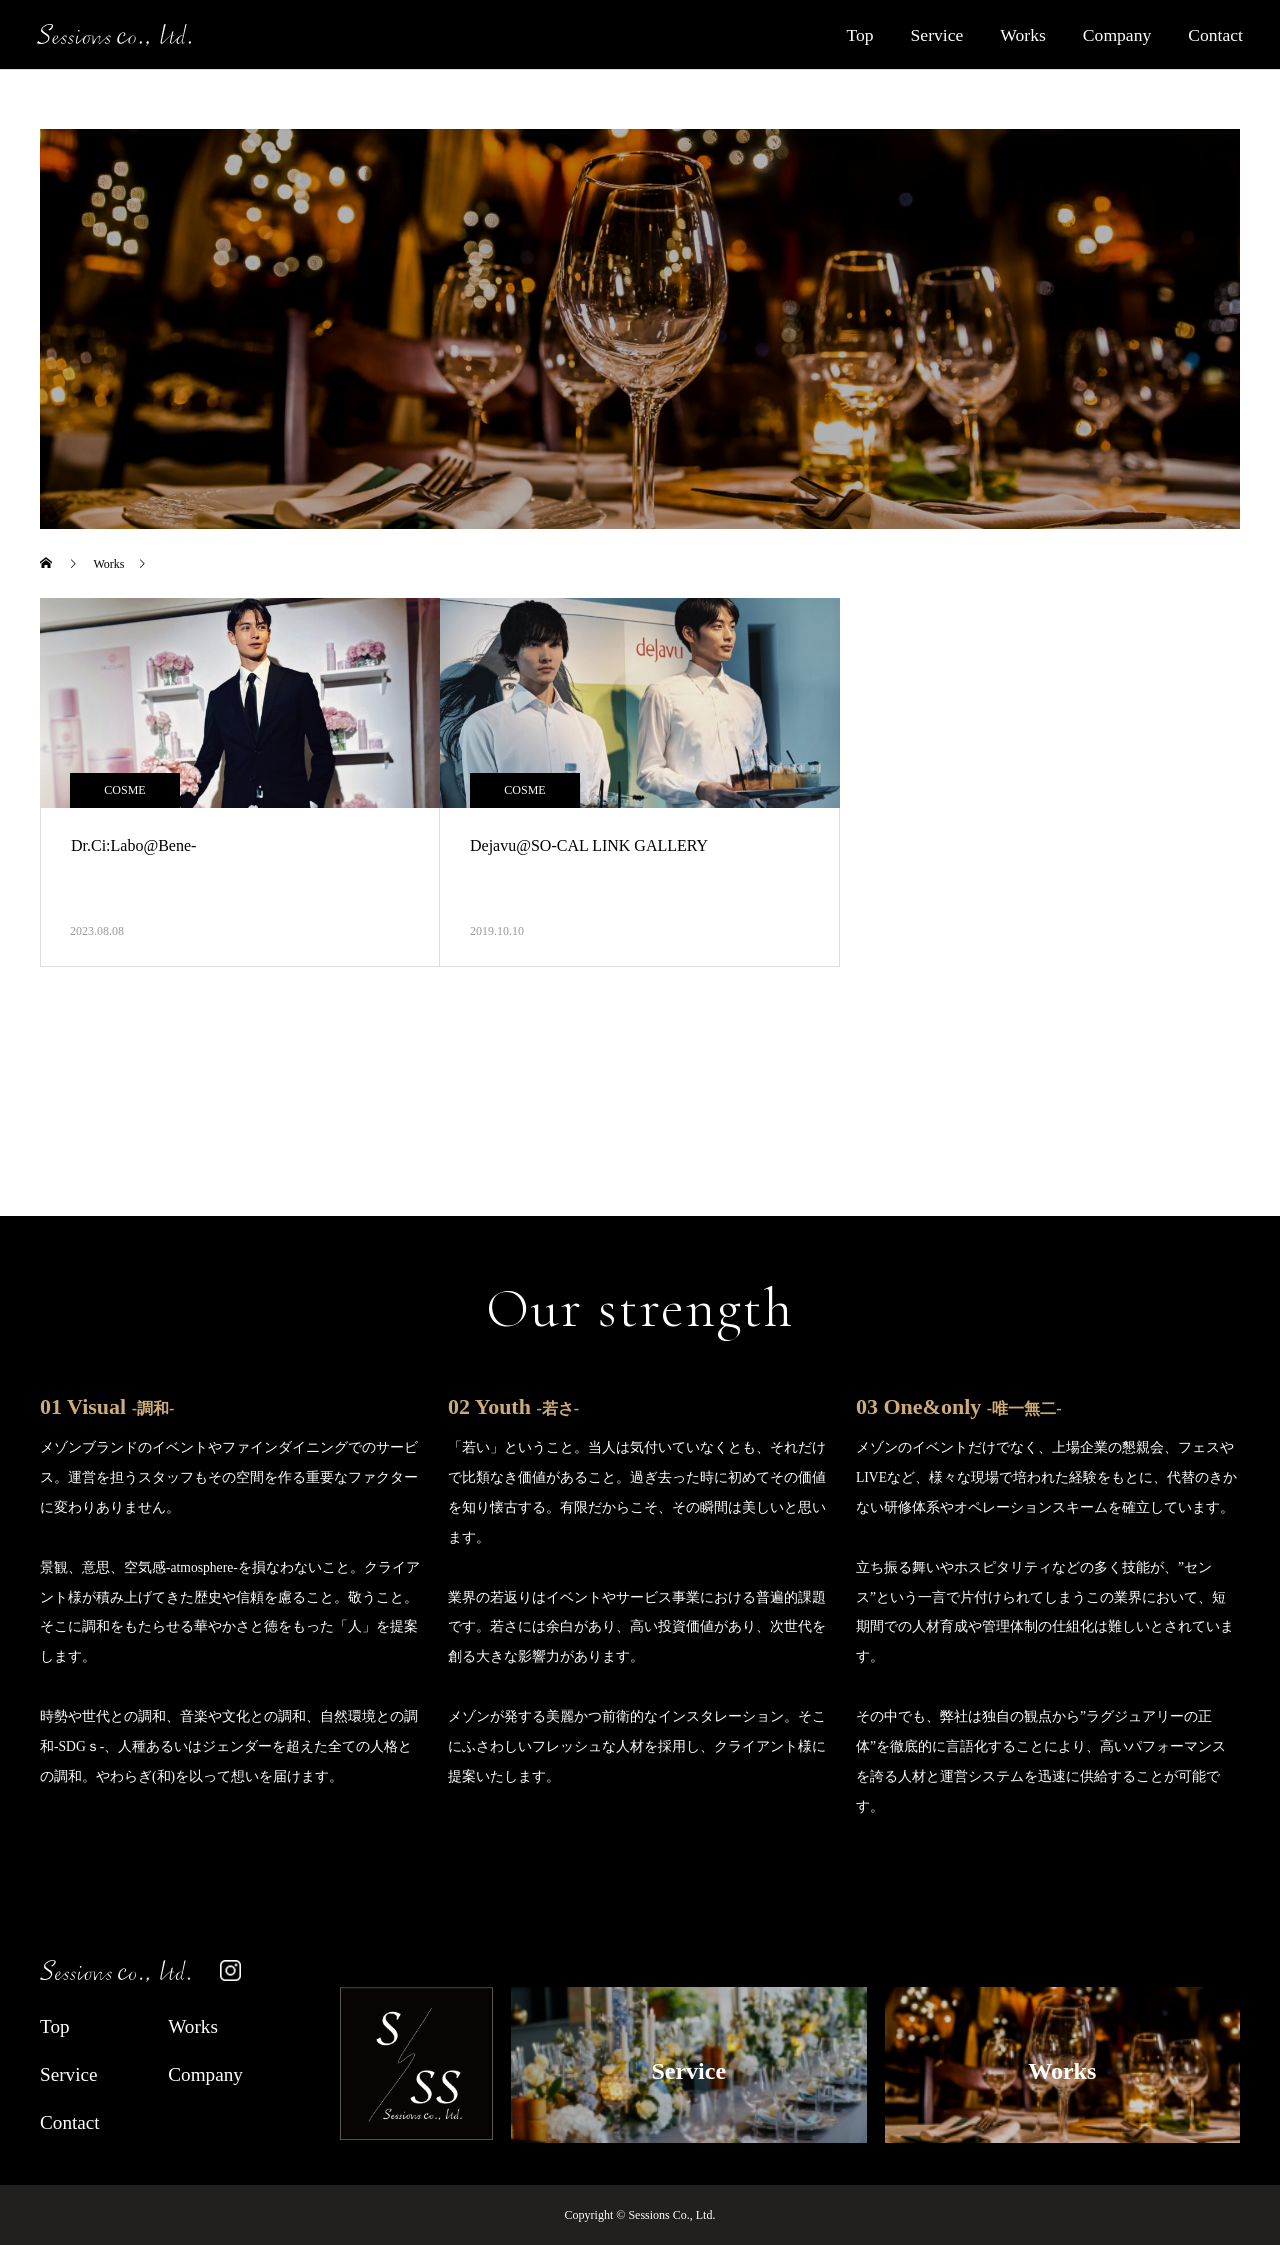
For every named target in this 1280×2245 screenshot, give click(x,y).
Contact (1215, 35)
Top (859, 35)
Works (1023, 35)
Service (937, 35)
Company (1117, 35)
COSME (124, 790)
